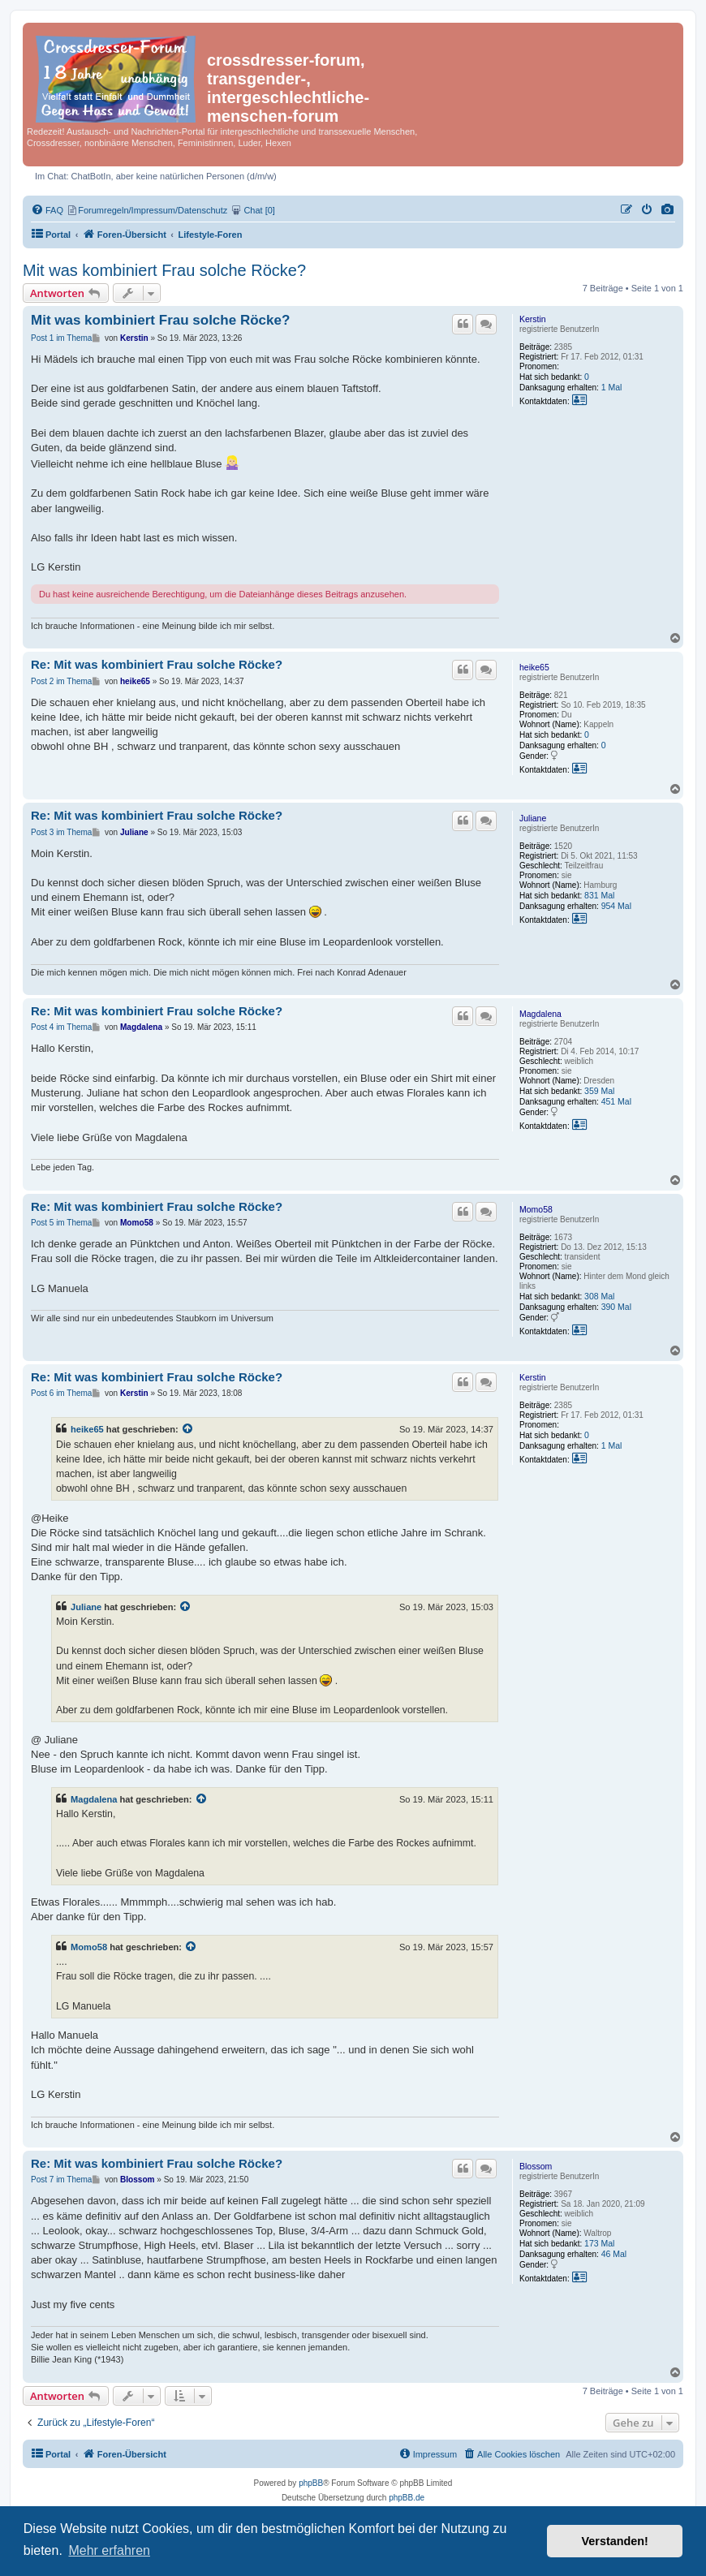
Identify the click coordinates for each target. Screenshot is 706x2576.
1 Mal (611, 387)
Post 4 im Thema (61, 1027)
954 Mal (616, 906)
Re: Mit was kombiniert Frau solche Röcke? (156, 664)
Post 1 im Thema (61, 338)
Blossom (535, 2166)
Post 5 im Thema (61, 1222)
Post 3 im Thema (61, 832)
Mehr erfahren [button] (109, 2550)
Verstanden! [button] (615, 2541)
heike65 (534, 667)
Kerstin (532, 319)
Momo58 (536, 1209)
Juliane (532, 818)
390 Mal (616, 1307)
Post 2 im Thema (61, 681)
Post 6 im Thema (61, 1393)
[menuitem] (668, 210)
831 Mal (599, 895)
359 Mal (599, 1091)
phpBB (311, 2483)
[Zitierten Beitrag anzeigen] (188, 1429)
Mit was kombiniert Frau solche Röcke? (164, 270)
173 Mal (599, 2243)
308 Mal (599, 1296)
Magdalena (540, 1014)
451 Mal (616, 1101)
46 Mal (614, 2254)
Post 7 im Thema (61, 2179)
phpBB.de (406, 2497)
